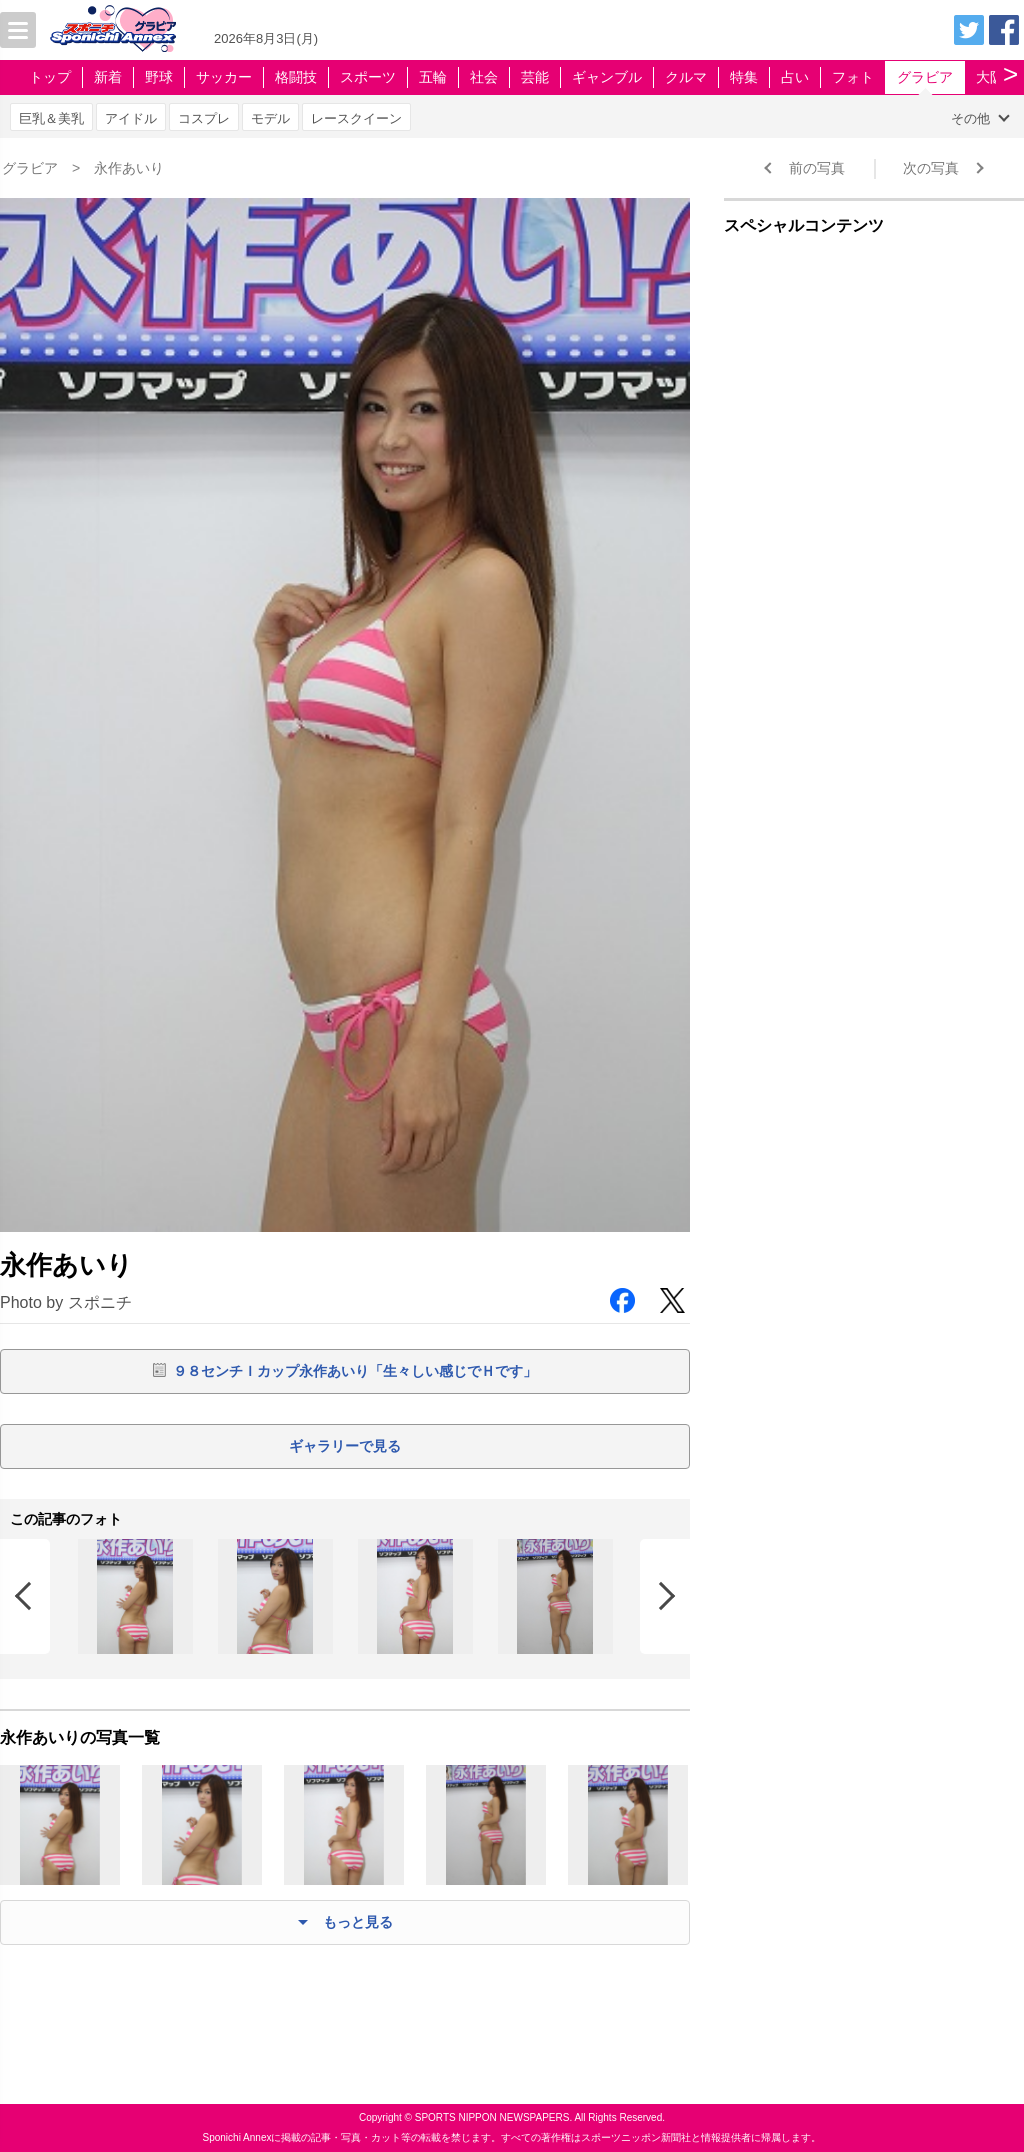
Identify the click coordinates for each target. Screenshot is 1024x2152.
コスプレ (204, 118)
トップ (50, 77)
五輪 (433, 77)
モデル (270, 118)
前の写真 (817, 168)
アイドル (131, 118)
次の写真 (931, 168)
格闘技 (296, 77)
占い (795, 77)
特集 (744, 77)
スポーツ (368, 77)
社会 (484, 77)
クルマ (686, 77)
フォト (853, 77)
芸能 (535, 77)
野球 (159, 77)
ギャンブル (607, 77)
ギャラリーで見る (345, 1446)
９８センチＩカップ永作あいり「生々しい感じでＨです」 (355, 1371)
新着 (108, 77)
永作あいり (129, 168)
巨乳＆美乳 (51, 118)
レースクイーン (356, 118)
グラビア (925, 77)
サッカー (224, 77)
